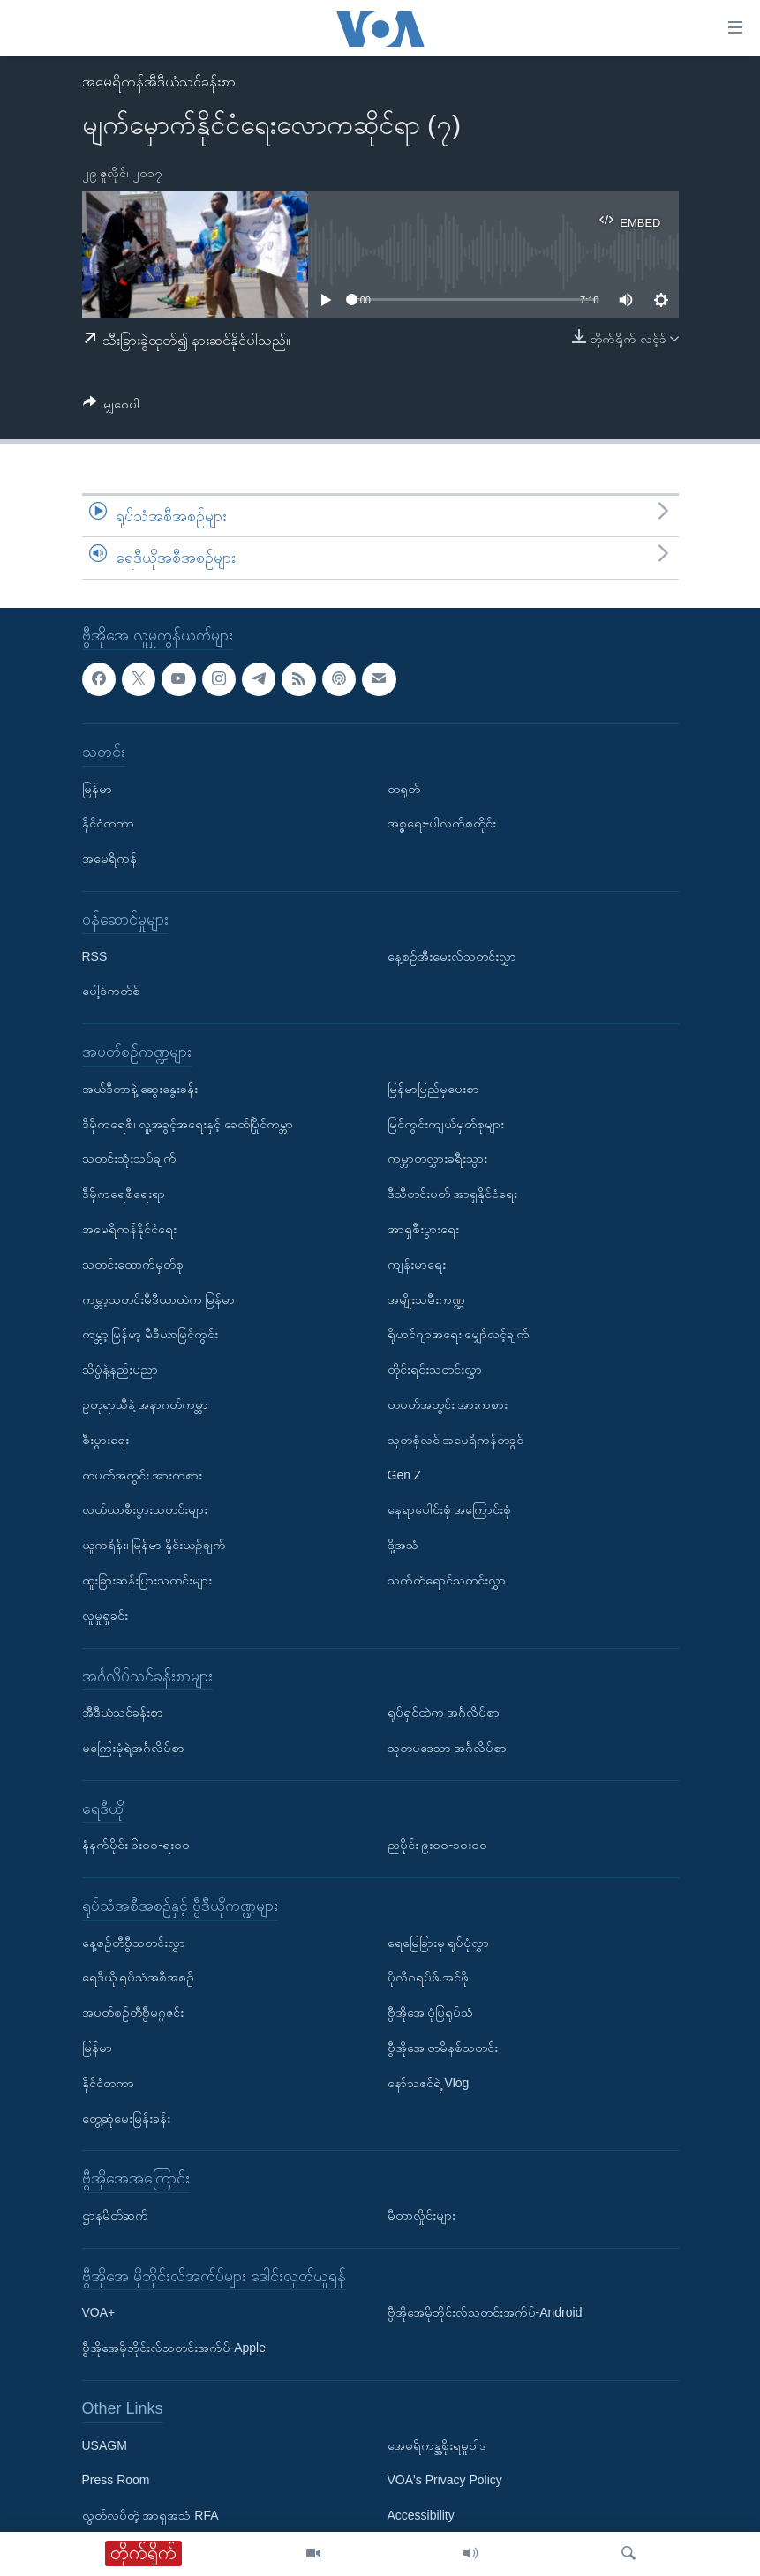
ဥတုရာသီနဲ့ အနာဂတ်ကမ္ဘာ (145, 1404)
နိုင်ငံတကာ (108, 823)
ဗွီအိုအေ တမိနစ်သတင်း (443, 2048)
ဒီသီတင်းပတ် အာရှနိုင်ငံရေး (453, 1194)
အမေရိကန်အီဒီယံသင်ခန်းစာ (159, 81)
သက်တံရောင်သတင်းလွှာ (447, 1580)
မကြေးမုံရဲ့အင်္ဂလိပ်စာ (133, 1748)
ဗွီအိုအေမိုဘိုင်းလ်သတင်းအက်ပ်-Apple (174, 2347)
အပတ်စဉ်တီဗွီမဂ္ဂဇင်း (133, 2012)
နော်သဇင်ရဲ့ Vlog (429, 2083)
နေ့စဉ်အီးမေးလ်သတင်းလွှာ (452, 955)
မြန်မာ (97, 788)
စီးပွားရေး (105, 1440)
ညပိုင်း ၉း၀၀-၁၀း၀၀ (438, 1845)
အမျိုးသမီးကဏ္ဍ (426, 1299)
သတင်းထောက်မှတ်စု (133, 1264)
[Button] (111, 407)
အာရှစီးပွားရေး (423, 1229)
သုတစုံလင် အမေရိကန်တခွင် (456, 1440)
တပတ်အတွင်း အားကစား (142, 1474)
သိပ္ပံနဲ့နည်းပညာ (120, 1369)
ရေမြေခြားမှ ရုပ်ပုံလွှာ (439, 1943)
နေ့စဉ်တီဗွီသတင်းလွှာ (133, 1943)
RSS (95, 955)
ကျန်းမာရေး (417, 1264)
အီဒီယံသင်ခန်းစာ (122, 1712)
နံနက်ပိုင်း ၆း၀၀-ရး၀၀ (136, 1845)
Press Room (116, 2480)
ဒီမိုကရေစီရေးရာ (123, 1194)
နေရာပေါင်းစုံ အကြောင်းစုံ (450, 1509)
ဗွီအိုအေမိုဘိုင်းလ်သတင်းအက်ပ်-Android (485, 2312)
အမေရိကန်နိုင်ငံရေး (129, 1229)
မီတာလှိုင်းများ (421, 2215)
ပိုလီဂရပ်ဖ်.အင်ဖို (429, 1977)
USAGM (104, 2444)
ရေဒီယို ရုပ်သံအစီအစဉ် (138, 1977)
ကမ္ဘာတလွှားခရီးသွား (437, 1158)
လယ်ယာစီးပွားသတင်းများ (144, 1509)
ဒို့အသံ (403, 1545)
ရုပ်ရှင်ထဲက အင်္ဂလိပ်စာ (444, 1712)
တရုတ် (404, 788)
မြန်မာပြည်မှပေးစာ (433, 1089)
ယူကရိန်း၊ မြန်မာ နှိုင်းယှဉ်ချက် (154, 1545)
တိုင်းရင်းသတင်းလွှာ (435, 1369)
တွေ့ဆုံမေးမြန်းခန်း (126, 2118)
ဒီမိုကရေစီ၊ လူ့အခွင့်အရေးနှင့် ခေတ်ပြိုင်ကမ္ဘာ (188, 1123)
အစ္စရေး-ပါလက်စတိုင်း (442, 823)
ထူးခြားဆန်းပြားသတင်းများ (147, 1580)
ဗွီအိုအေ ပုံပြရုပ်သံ (431, 2012)
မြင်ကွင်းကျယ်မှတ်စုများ (446, 1123)
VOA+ (99, 2312)
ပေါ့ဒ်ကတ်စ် (111, 991)
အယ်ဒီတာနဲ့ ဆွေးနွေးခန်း (140, 1089)
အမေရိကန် (109, 858)
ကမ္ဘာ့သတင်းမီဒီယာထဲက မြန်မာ (159, 1299)
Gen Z (405, 1474)
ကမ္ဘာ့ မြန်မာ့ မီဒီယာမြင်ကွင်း (150, 1334)
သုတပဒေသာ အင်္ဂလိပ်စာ (448, 1748)
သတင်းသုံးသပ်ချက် (129, 1158)
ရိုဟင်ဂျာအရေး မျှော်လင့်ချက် (459, 1334)
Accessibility (421, 2515)
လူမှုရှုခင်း (105, 1615)
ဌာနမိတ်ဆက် (115, 2215)
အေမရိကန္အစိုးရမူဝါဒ (437, 2444)
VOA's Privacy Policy (445, 2480)
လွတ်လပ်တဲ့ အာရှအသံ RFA (150, 2515)
